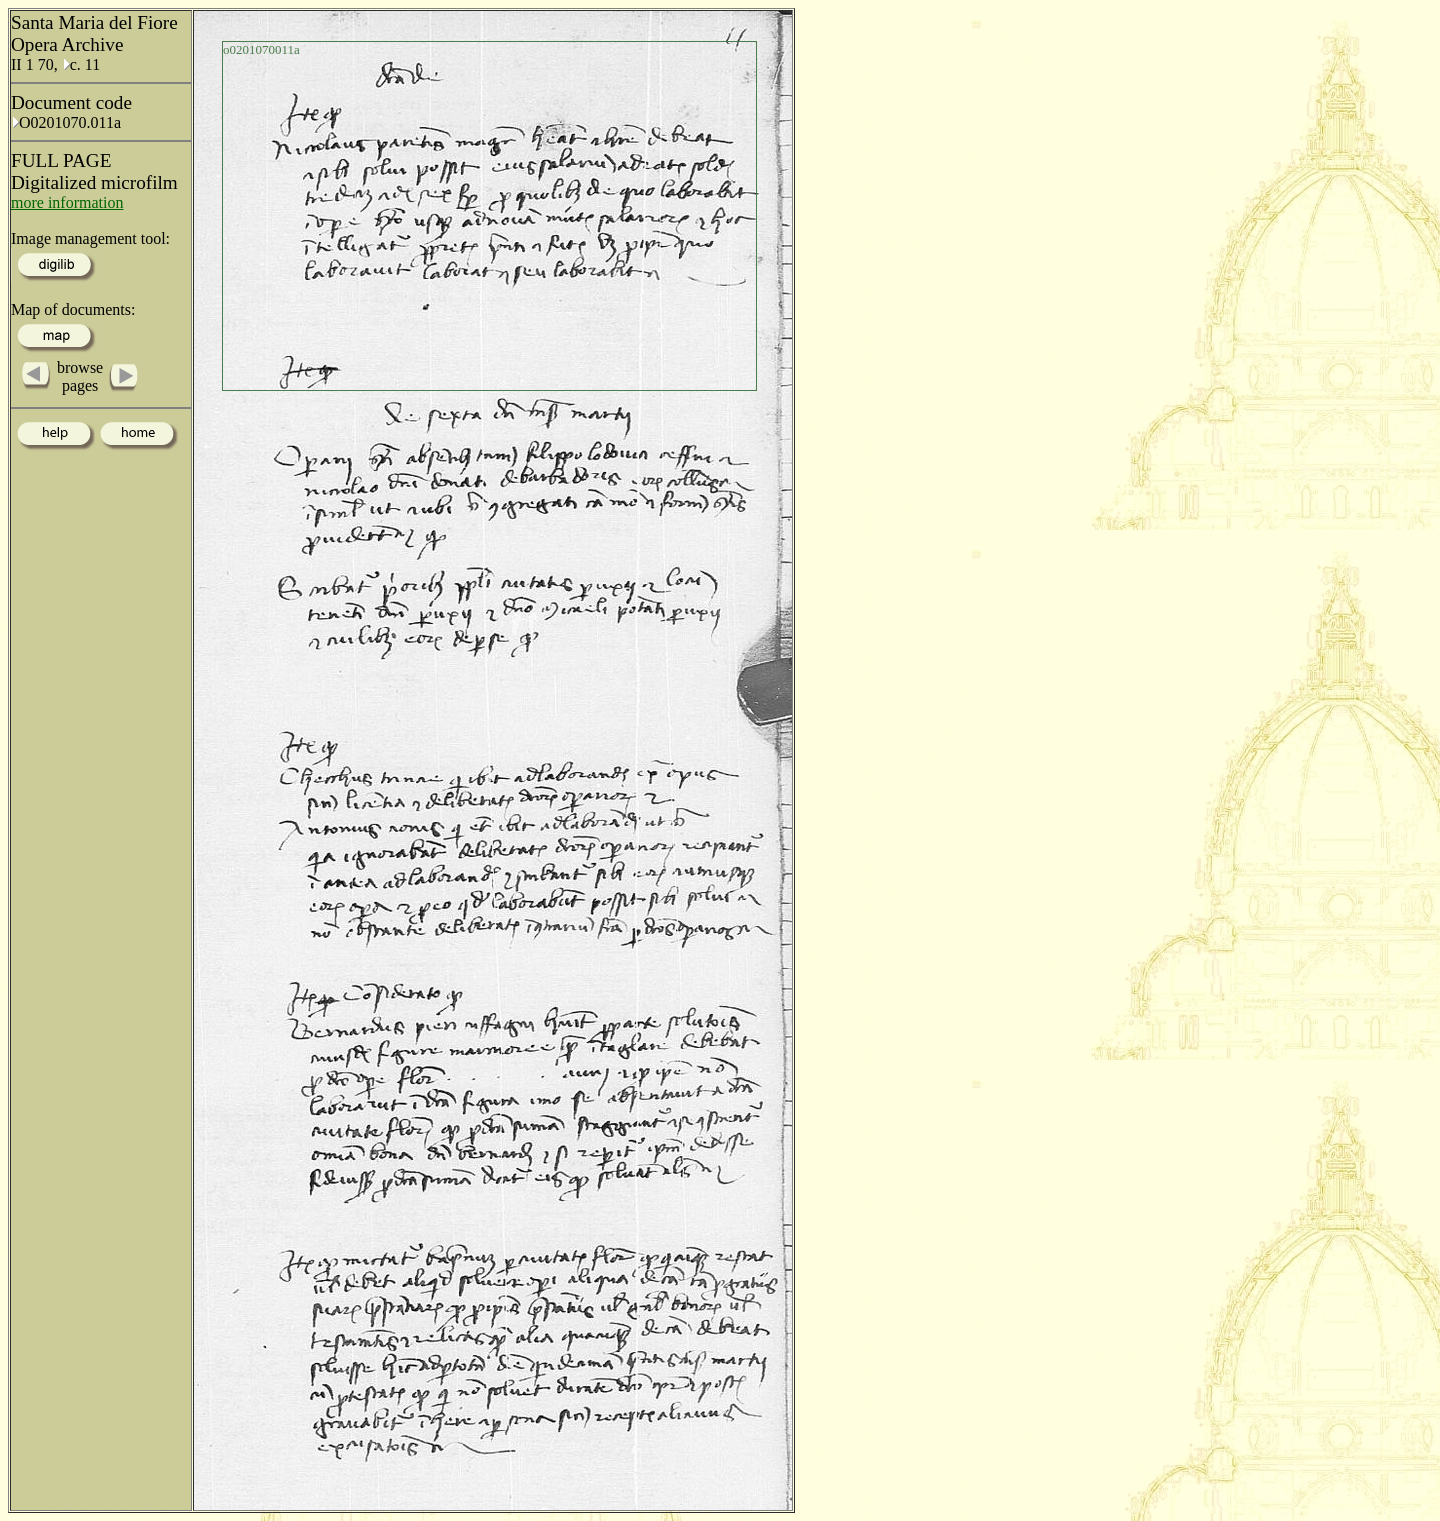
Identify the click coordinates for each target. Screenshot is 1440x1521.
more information (67, 202)
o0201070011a (261, 49)
